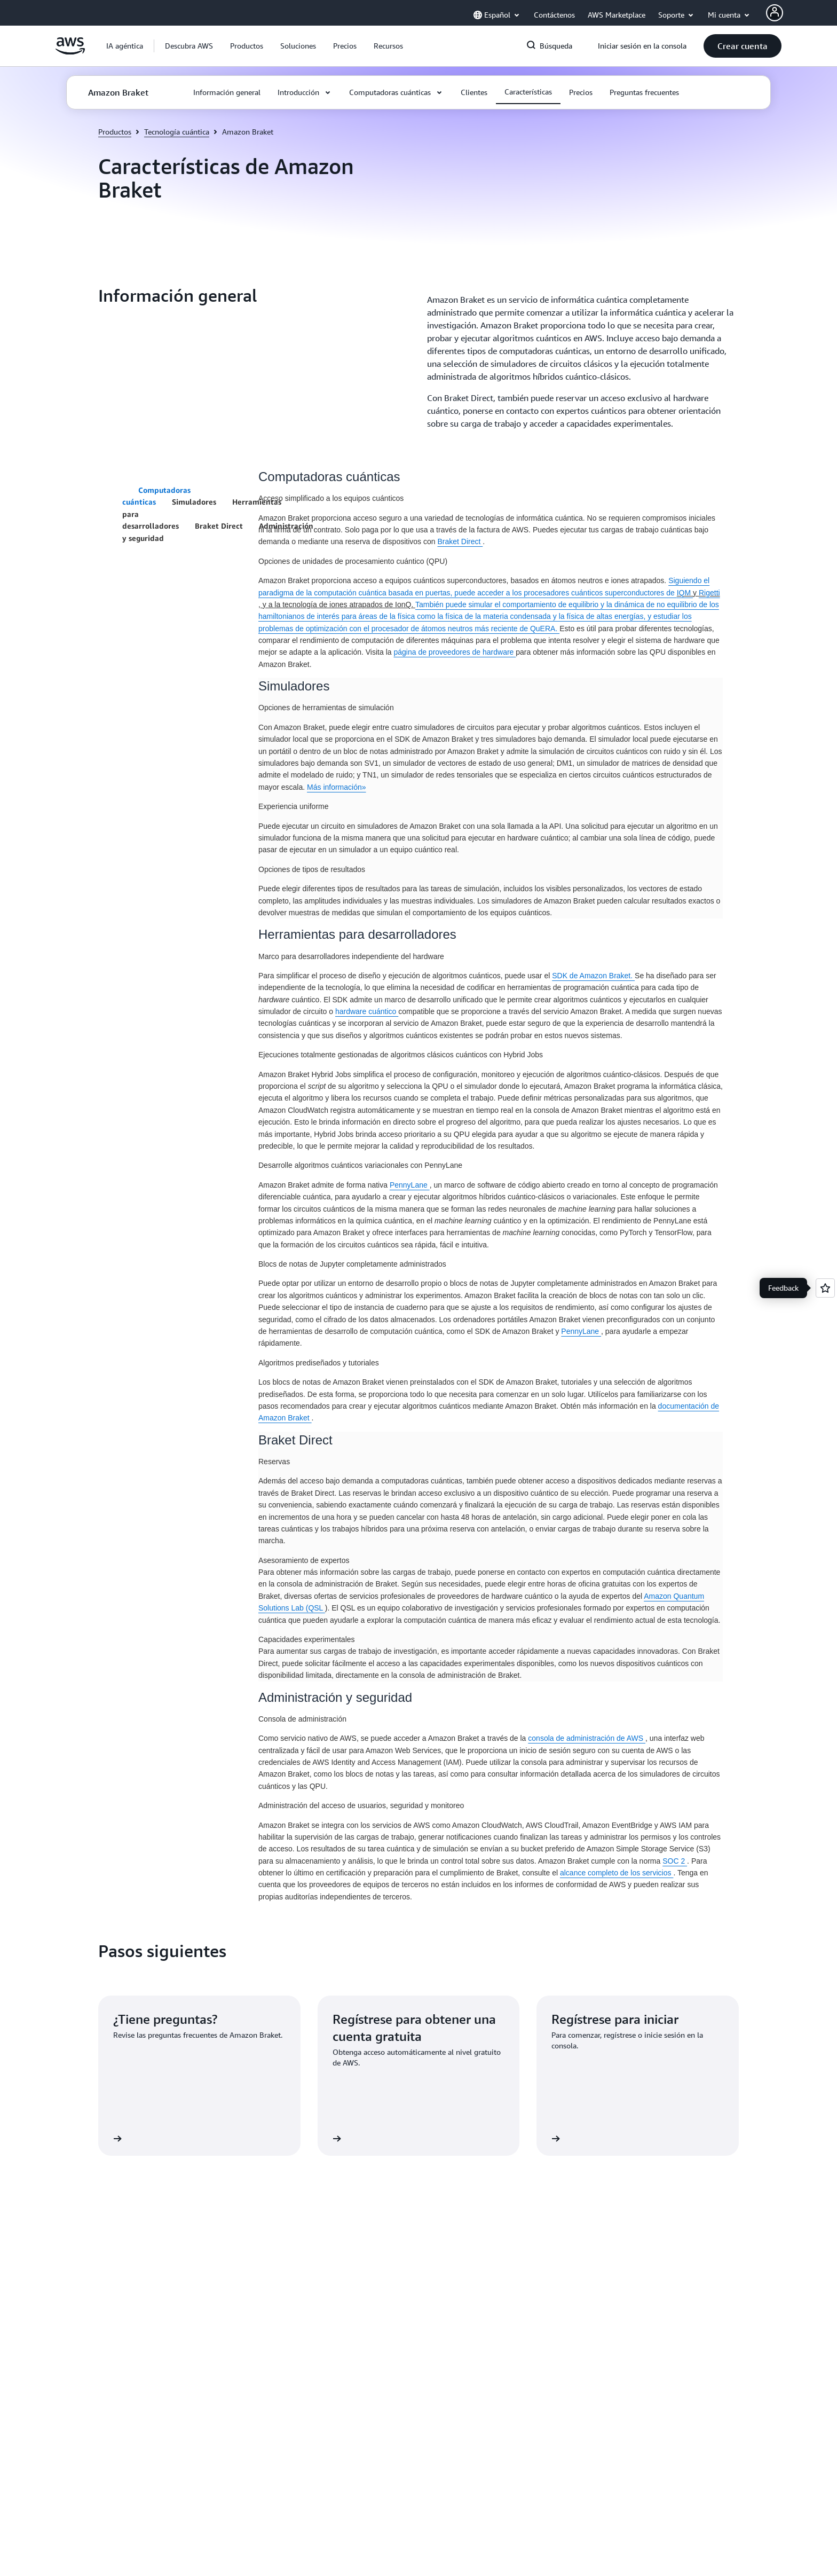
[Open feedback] (825, 1288)
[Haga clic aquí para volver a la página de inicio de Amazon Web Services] (70, 52)
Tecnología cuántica (176, 131)
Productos (114, 131)
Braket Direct (219, 525)
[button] (189, 46)
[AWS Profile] (774, 12)
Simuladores (194, 501)
